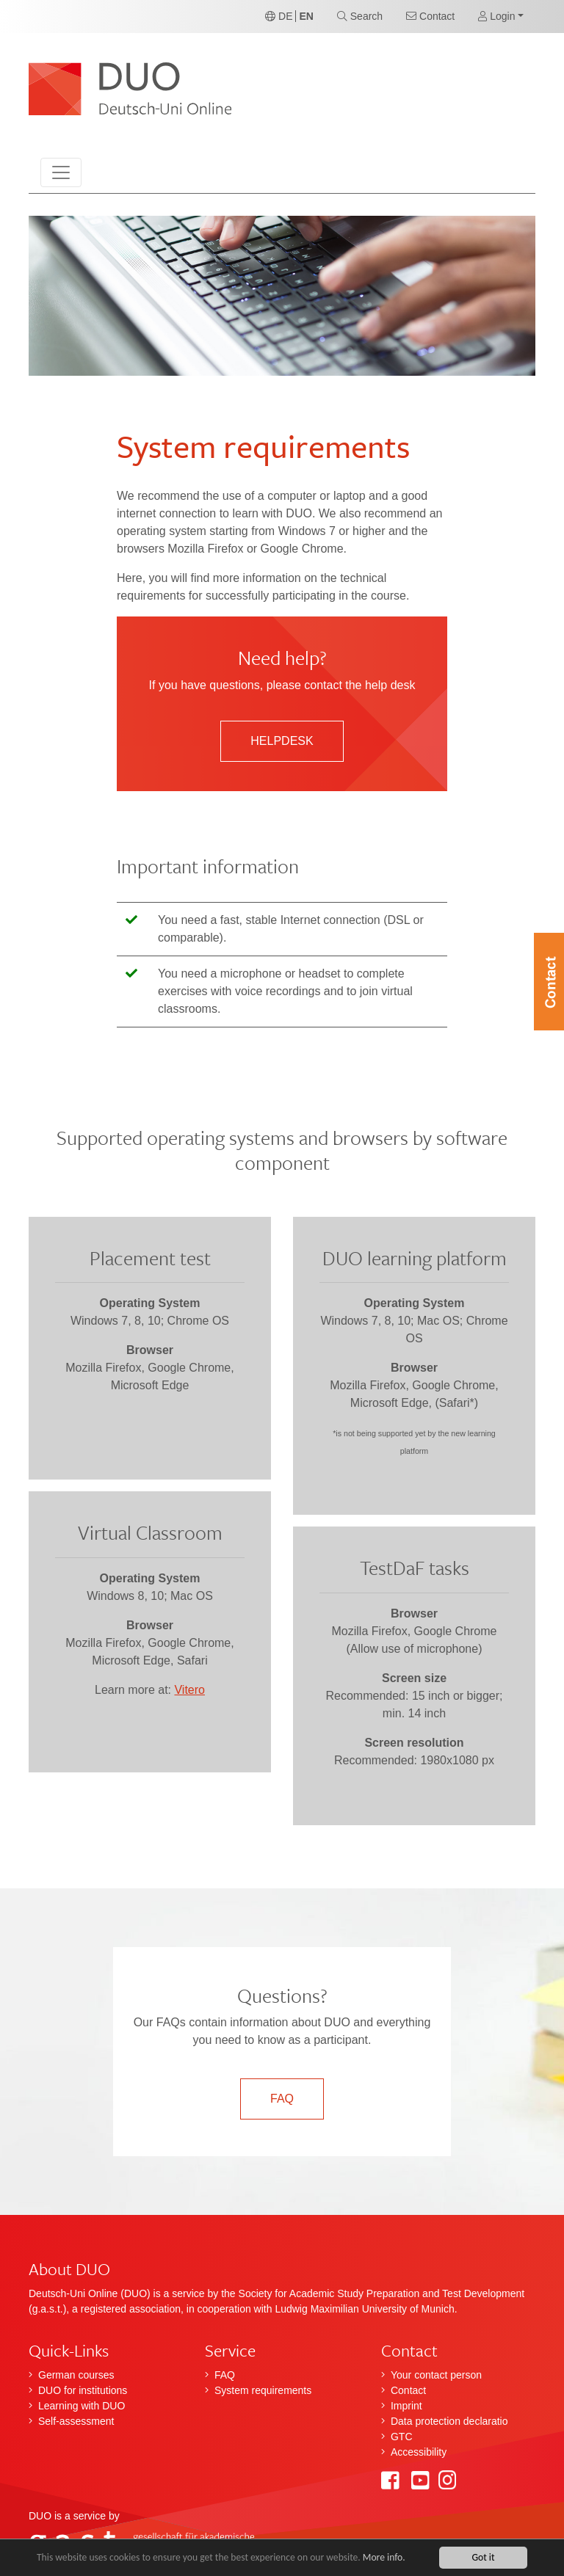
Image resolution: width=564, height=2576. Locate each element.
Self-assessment (76, 2421)
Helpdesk (281, 741)
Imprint (406, 2406)
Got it (482, 2557)
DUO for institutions (82, 2390)
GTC (402, 2436)
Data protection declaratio (449, 2421)
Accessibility (418, 2452)
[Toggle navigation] (61, 172)
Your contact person (436, 2375)
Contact (408, 2390)
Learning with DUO (81, 2406)
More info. (384, 2557)
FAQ (282, 2098)
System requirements (262, 2390)
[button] (500, 16)
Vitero (189, 1690)
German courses (76, 2375)
